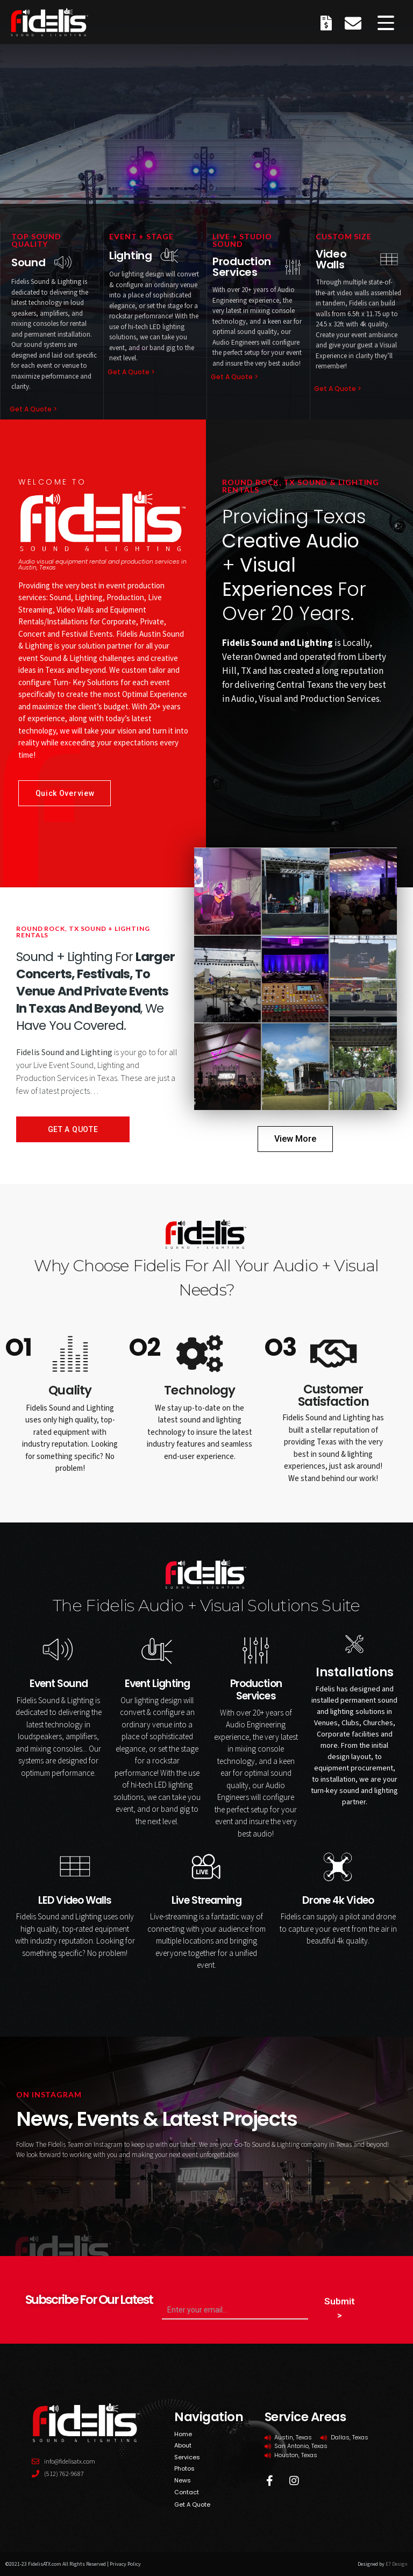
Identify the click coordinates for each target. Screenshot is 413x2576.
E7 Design (397, 2564)
